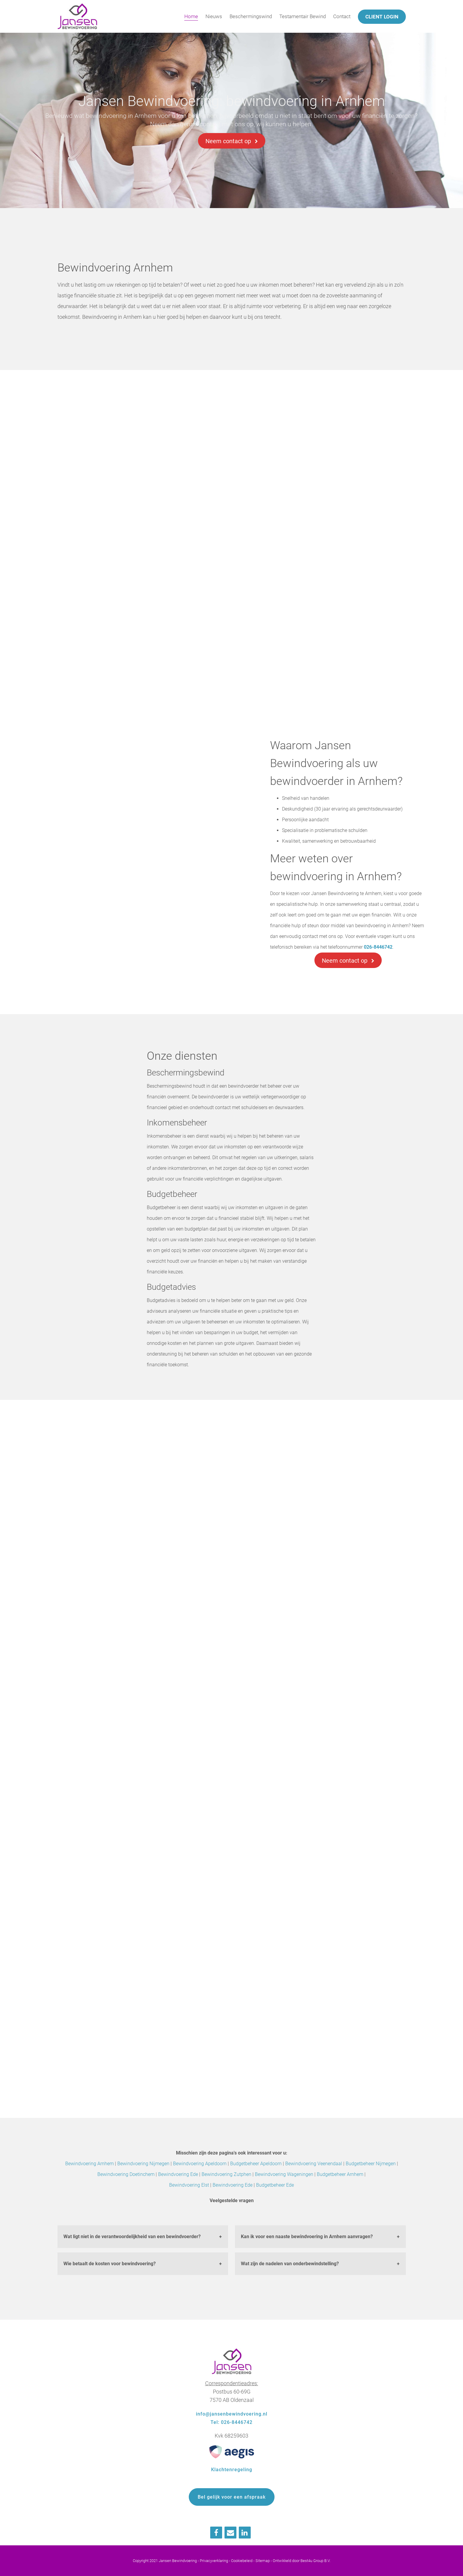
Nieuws (213, 16)
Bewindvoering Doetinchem (126, 2174)
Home (191, 16)
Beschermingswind (251, 16)
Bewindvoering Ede (178, 2174)
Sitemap (262, 2560)
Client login (381, 17)
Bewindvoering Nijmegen (143, 2163)
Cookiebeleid (241, 2560)
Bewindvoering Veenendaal (313, 2163)
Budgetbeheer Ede (275, 2185)
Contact (341, 16)
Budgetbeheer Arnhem (340, 2174)
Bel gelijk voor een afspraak (232, 2497)
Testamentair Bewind (302, 16)
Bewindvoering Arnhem (89, 2163)
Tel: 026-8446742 (231, 2422)
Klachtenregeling (231, 2469)
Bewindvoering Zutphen (226, 2174)
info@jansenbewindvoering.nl (231, 2414)
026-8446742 (378, 947)
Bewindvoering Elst (189, 2185)
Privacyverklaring (214, 2560)
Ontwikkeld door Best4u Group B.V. (302, 2560)
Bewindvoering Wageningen (284, 2174)
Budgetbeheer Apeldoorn (256, 2163)
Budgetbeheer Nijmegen (371, 2163)
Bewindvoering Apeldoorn (200, 2163)
